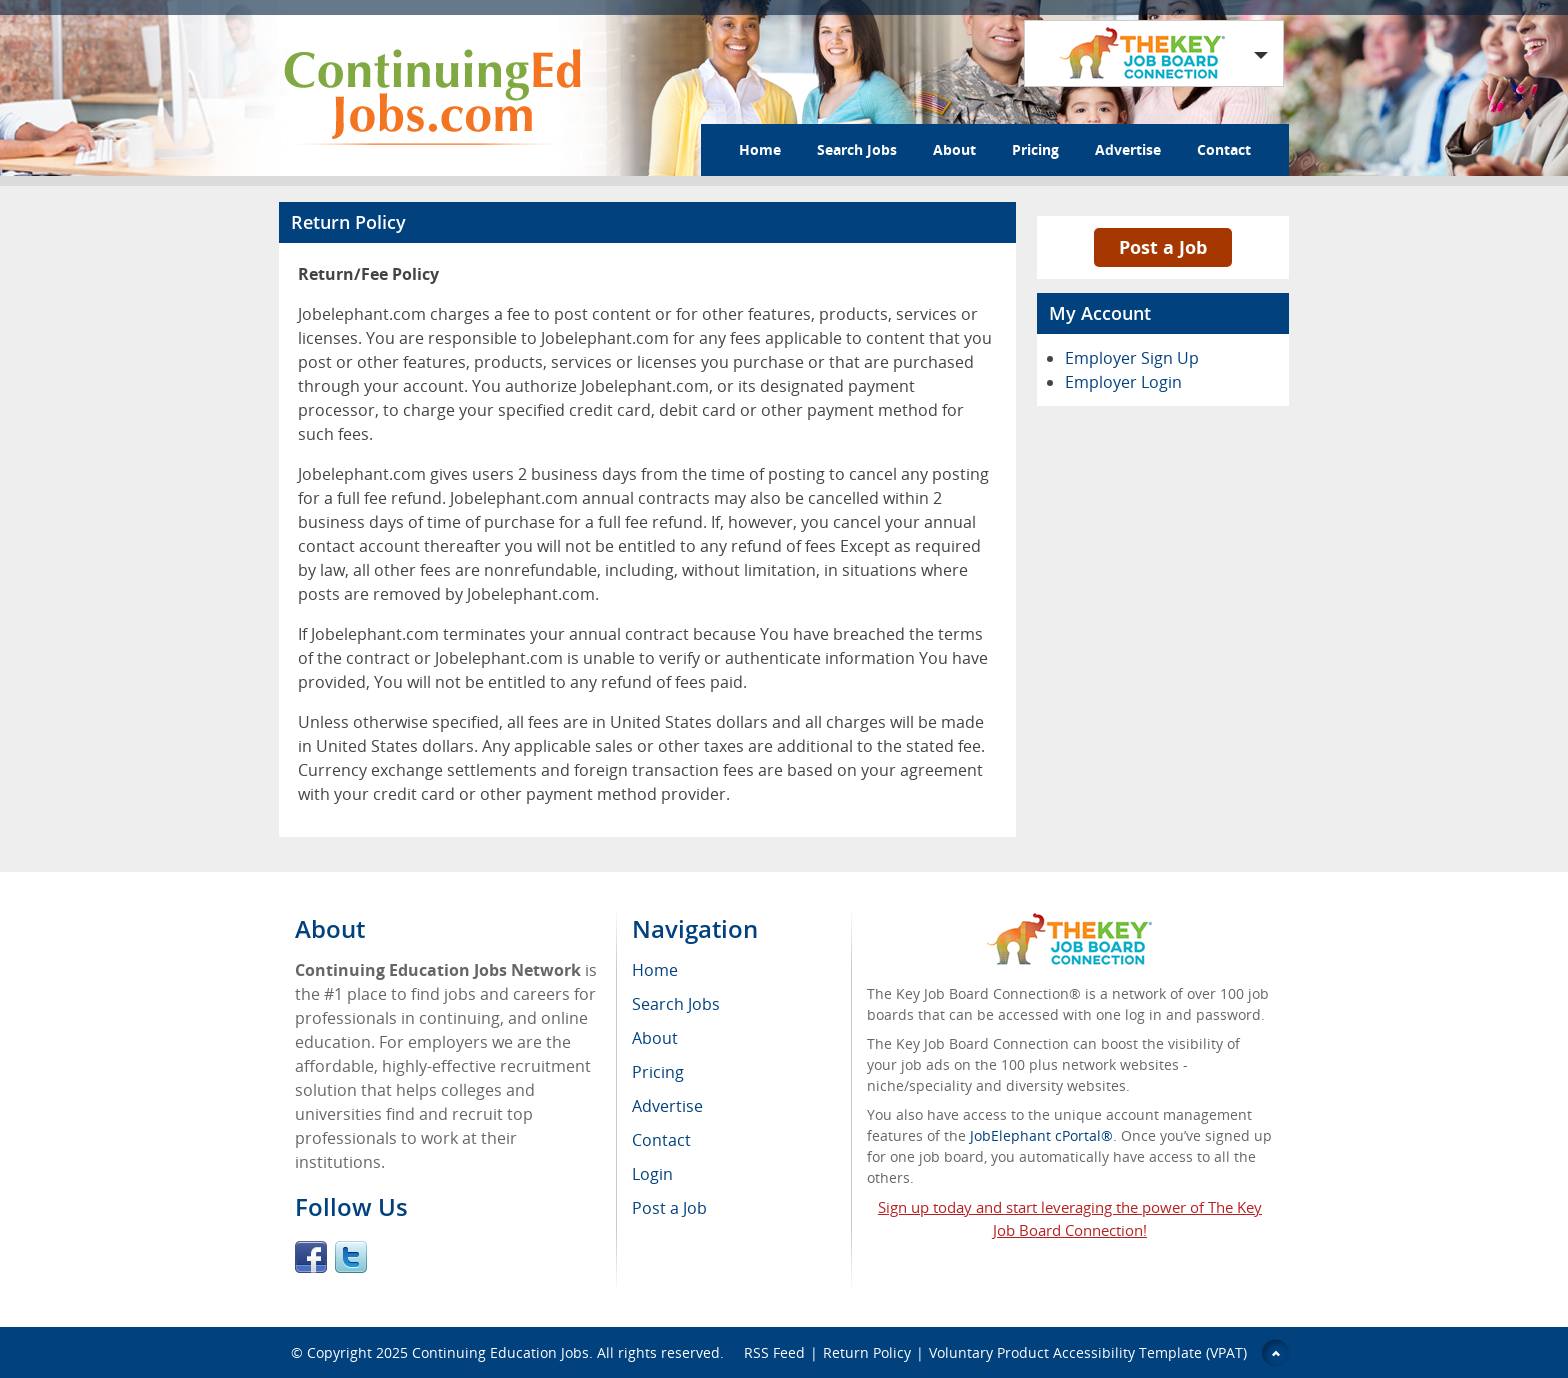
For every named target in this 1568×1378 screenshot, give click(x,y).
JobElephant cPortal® (1041, 1135)
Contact (1224, 149)
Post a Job (1163, 247)
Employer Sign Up (1132, 358)
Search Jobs (857, 149)
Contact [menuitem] (661, 1140)
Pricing (1035, 149)
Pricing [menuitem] (658, 1072)
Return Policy (867, 1352)
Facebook (311, 1257)
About (954, 149)
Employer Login (1123, 382)
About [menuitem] (655, 1038)
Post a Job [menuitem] (669, 1208)
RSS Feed (774, 1352)
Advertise (1128, 149)
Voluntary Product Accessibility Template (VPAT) (1088, 1352)
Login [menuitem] (652, 1174)
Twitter (351, 1257)
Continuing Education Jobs (500, 1352)
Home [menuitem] (655, 970)
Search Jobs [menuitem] (676, 1004)
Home (760, 149)
